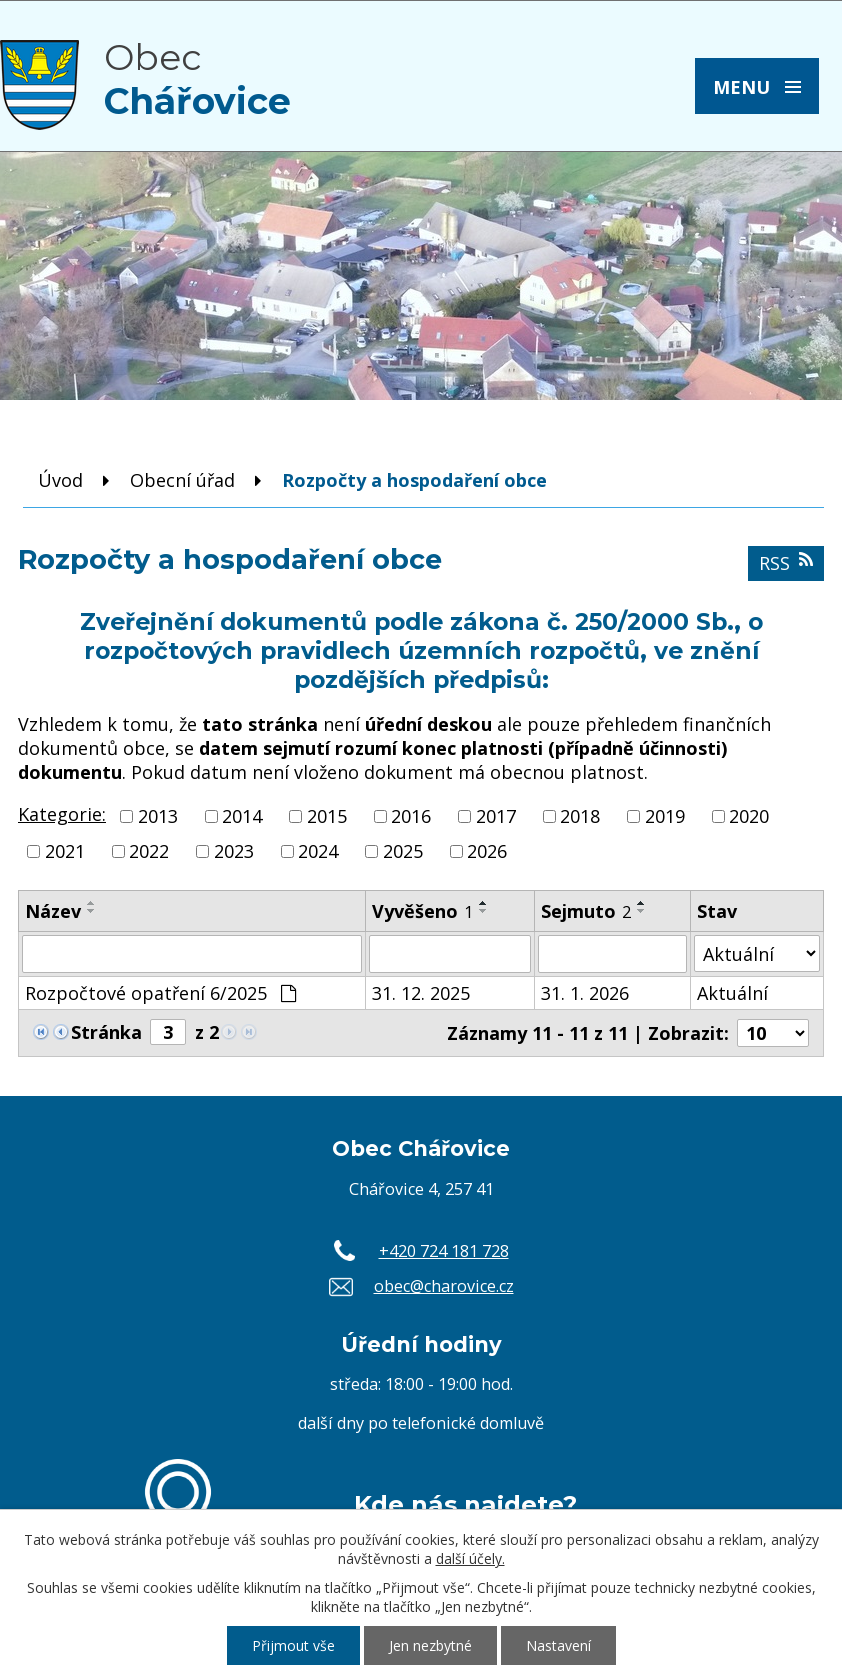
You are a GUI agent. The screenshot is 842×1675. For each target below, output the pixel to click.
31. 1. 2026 (585, 993)
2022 (149, 851)
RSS (786, 563)
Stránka (106, 1032)
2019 (665, 816)
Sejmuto (586, 911)
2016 (411, 816)
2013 (158, 816)
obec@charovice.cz (444, 1286)
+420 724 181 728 (444, 1251)
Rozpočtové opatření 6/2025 (160, 993)
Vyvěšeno (422, 911)
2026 (487, 851)
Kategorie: (62, 814)
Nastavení (558, 1645)
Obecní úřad (182, 480)
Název (53, 911)
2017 (496, 816)
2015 (327, 816)
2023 (234, 851)
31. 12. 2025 (421, 993)
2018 (580, 816)
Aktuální (732, 993)
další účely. (470, 1558)
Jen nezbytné (430, 1645)
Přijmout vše (293, 1645)
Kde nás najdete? (465, 1504)
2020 (749, 816)
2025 (403, 851)
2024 (318, 851)
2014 (242, 816)
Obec (197, 79)
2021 (65, 851)
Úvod (60, 480)
